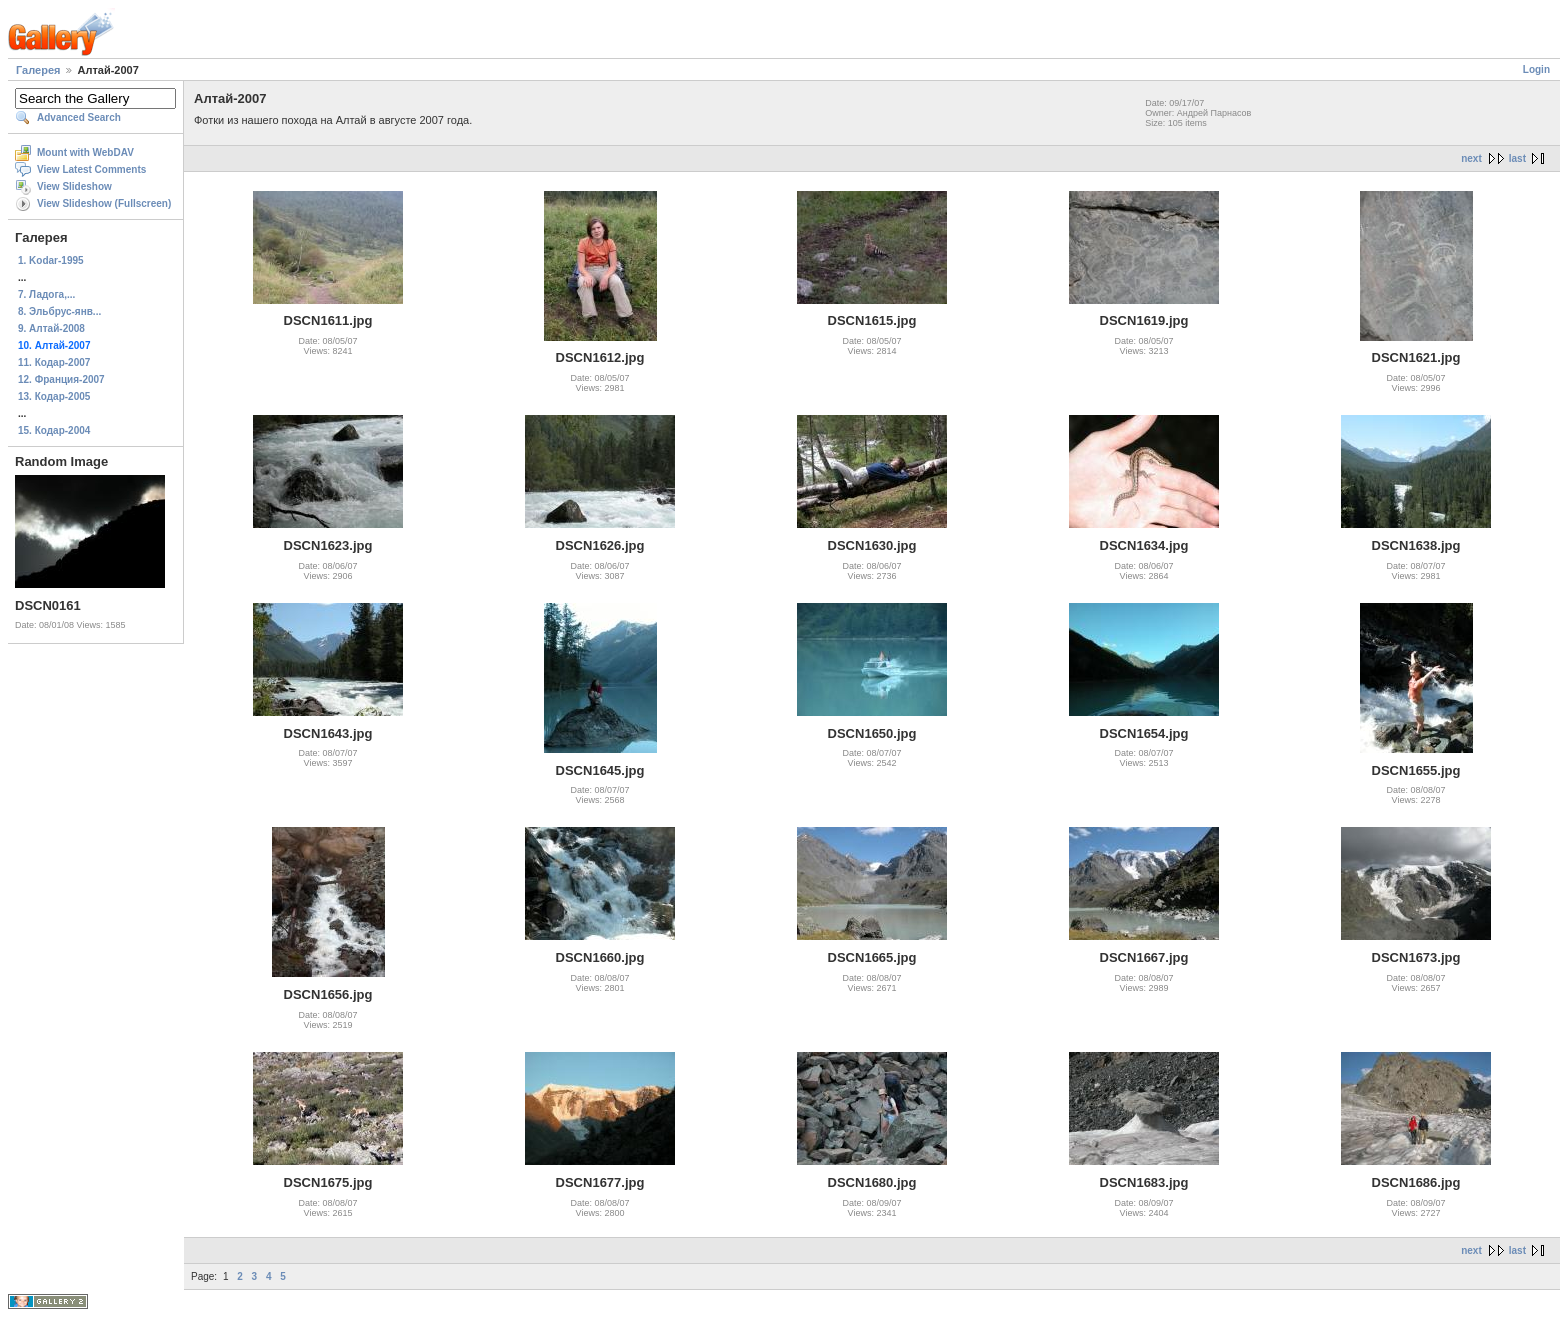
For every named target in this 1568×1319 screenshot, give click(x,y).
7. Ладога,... (46, 294)
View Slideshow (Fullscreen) (104, 203)
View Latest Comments (91, 169)
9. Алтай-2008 (51, 328)
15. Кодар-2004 (54, 430)
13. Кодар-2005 (54, 396)
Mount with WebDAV (85, 152)
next (1471, 158)
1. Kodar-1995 (51, 260)
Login (1536, 69)
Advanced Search (79, 117)
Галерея (38, 70)
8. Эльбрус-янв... (59, 311)
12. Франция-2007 (61, 379)
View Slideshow (74, 186)
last (1517, 158)
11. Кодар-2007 (54, 362)
